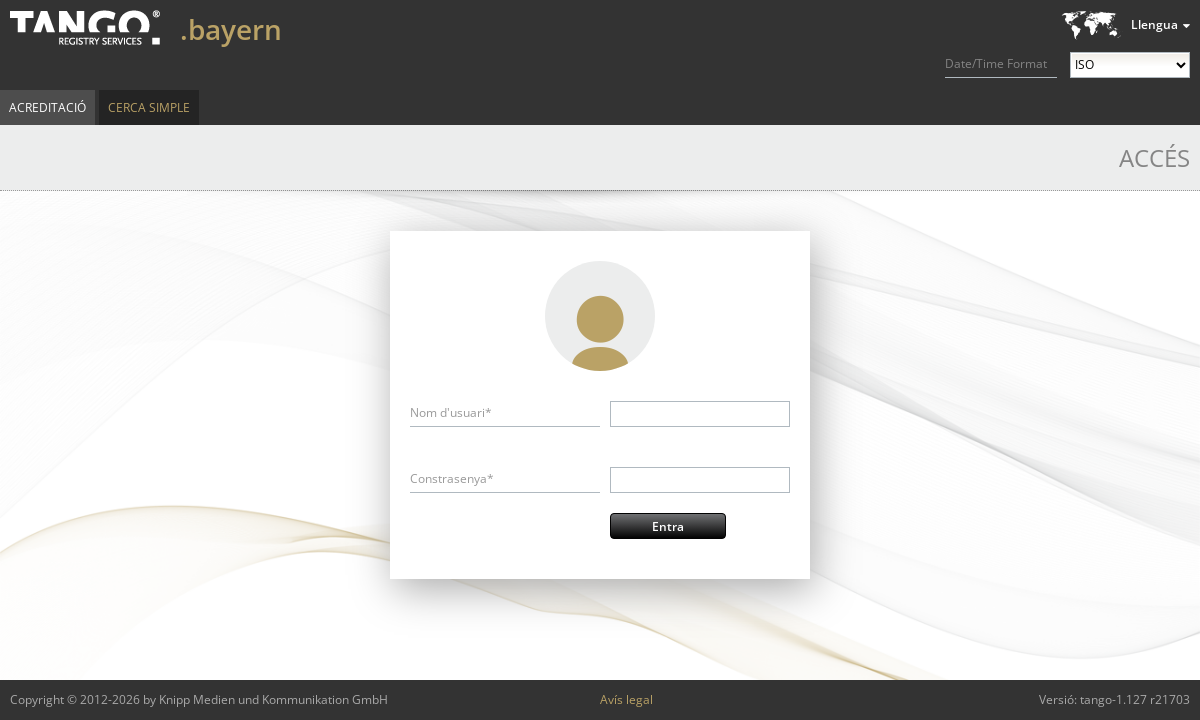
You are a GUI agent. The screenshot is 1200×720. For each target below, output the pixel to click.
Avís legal (626, 699)
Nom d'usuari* (451, 412)
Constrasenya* (452, 478)
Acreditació (47, 107)
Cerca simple (149, 107)
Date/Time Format (996, 63)
